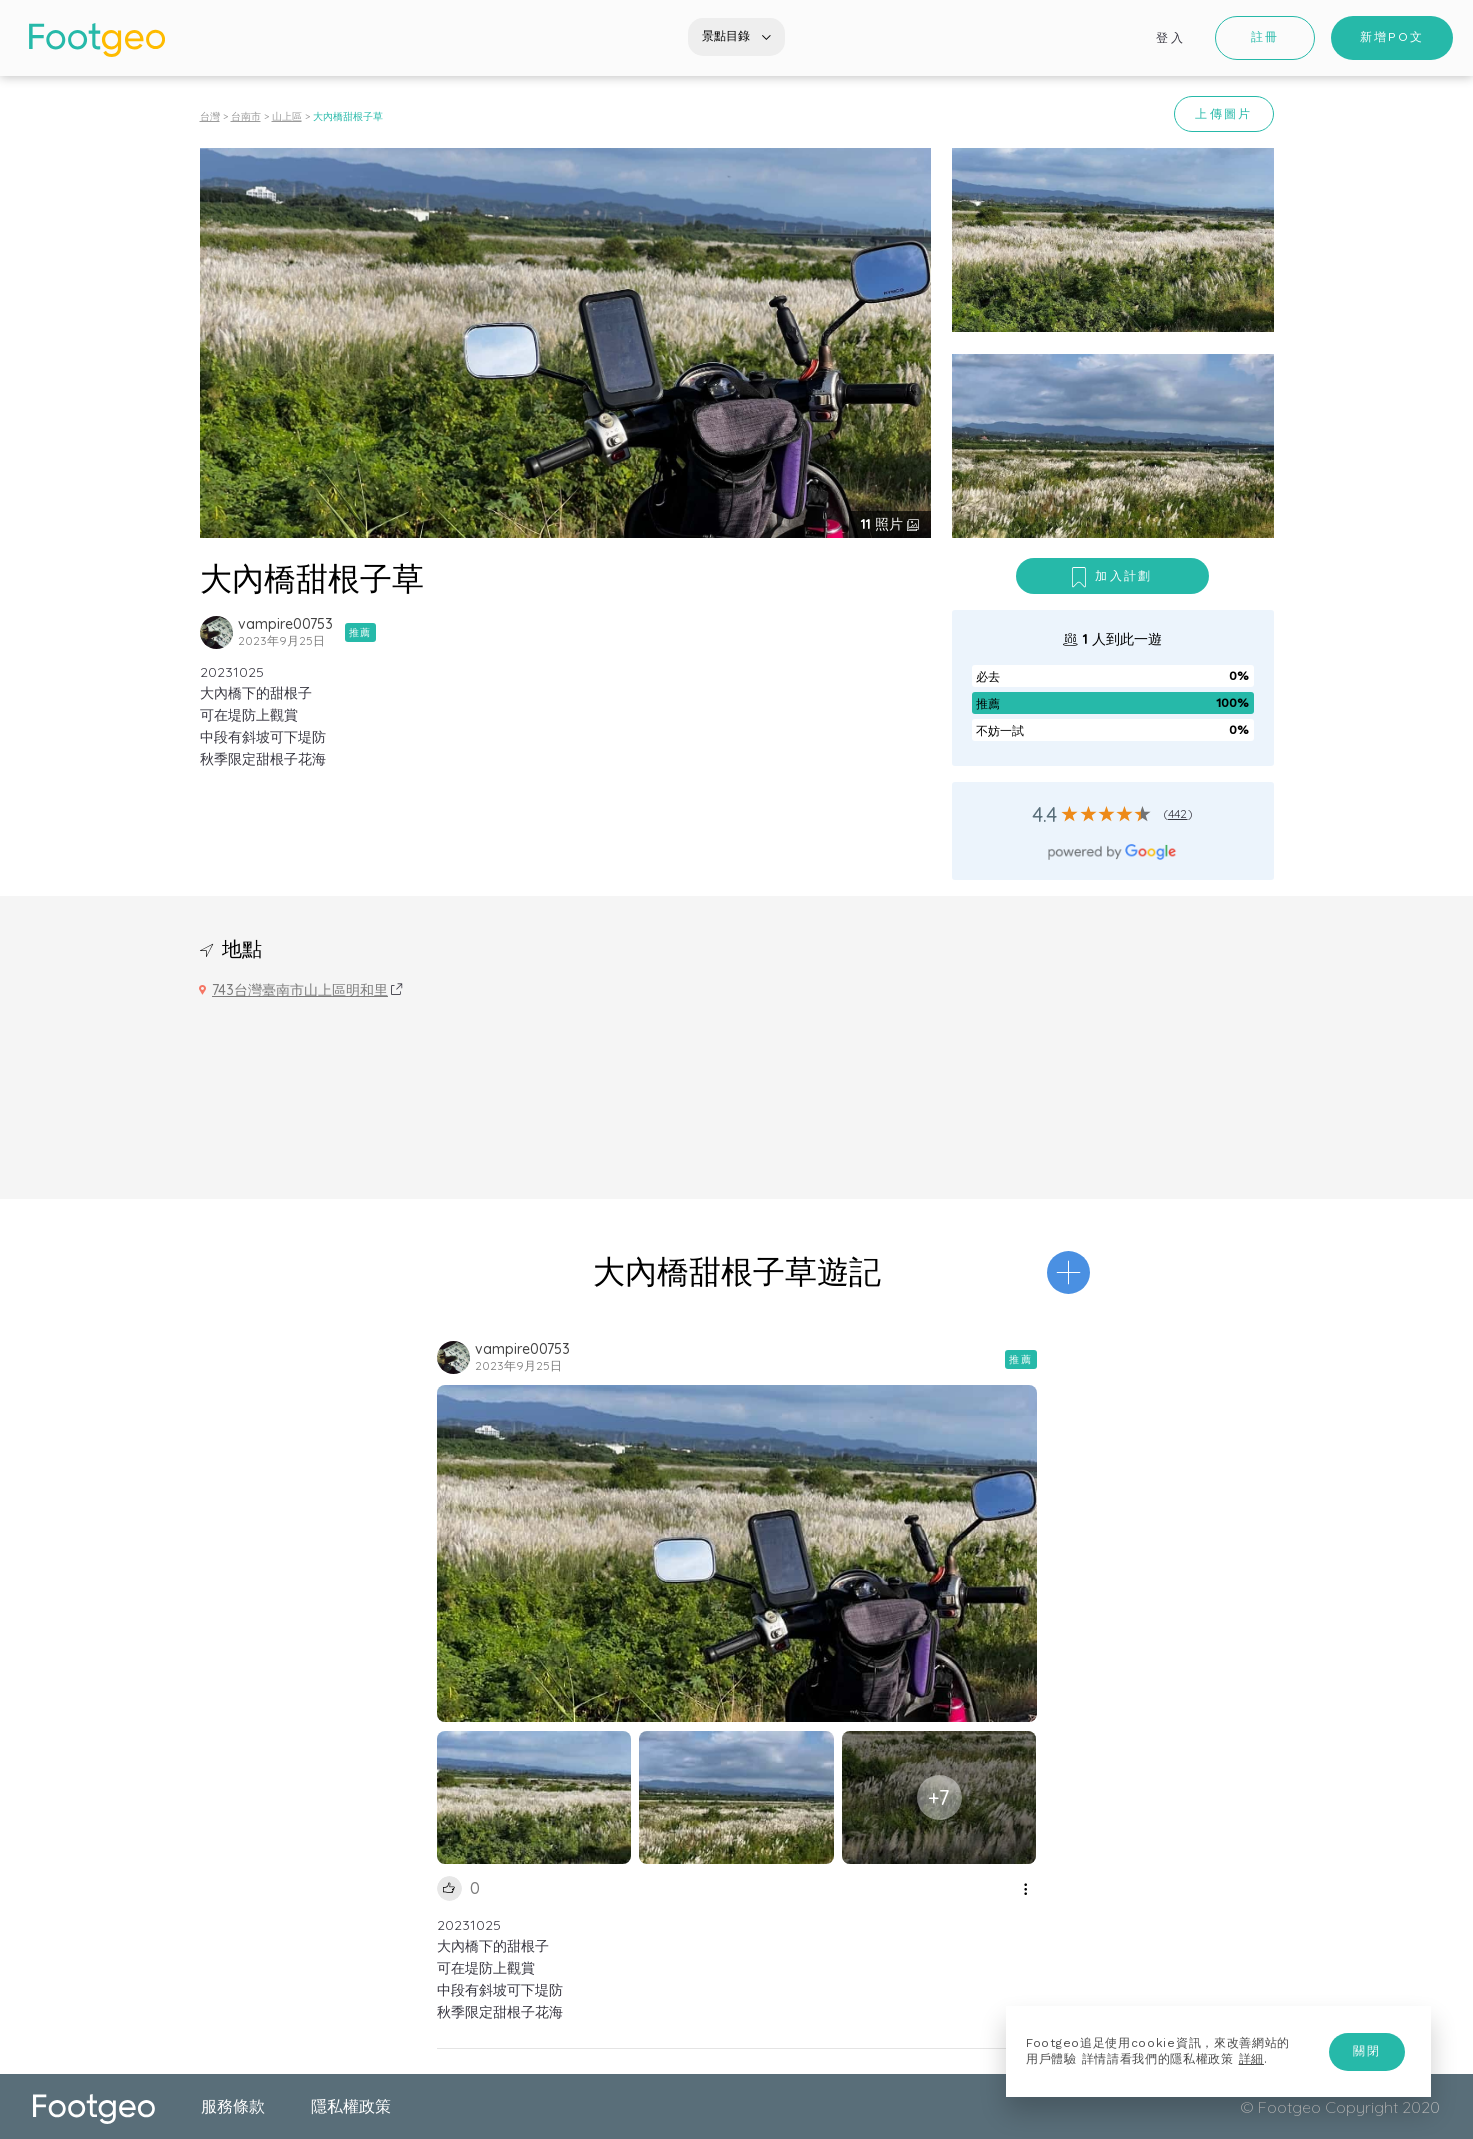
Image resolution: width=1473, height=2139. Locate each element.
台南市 (246, 116)
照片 (884, 524)
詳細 (1251, 2059)
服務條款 (233, 2106)
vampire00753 (285, 624)
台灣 (210, 116)
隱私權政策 (351, 2106)
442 (1178, 813)
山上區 (287, 116)
